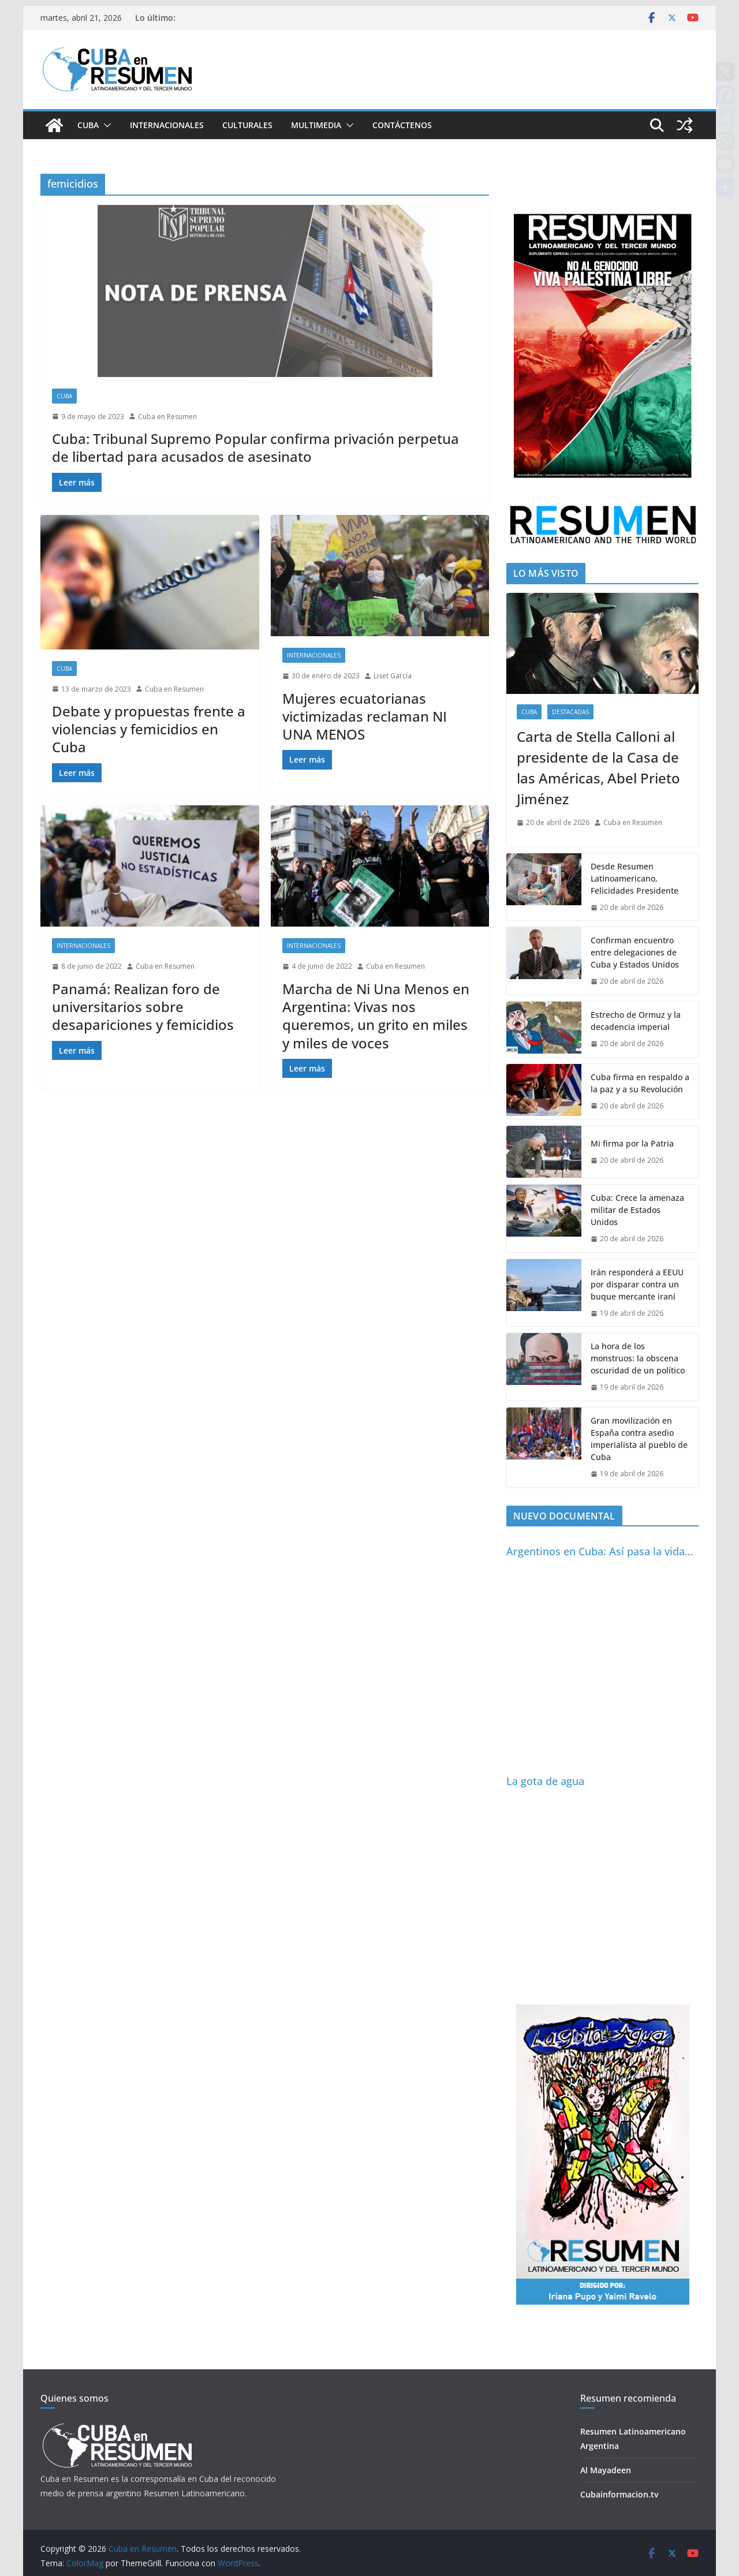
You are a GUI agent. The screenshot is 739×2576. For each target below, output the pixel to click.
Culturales (247, 125)
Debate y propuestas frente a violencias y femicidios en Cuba (148, 728)
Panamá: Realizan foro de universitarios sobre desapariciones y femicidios (143, 1006)
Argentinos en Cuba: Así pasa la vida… (599, 1551)
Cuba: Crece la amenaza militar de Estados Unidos (637, 1209)
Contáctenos (402, 125)
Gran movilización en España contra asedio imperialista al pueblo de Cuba (639, 1438)
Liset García (393, 676)
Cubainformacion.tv (619, 2494)
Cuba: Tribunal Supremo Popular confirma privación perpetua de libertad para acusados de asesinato (255, 447)
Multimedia (316, 125)
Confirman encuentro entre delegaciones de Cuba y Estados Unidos (635, 952)
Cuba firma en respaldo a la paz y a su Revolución (640, 1083)
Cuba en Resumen (167, 416)
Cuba (88, 125)
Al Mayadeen (605, 2470)
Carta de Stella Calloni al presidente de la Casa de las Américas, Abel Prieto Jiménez (598, 767)
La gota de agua (545, 1781)
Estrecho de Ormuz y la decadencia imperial (636, 1020)
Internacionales (167, 125)
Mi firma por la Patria (632, 1143)
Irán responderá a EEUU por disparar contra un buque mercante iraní (637, 1284)
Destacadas (570, 712)
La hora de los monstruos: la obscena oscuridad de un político (638, 1358)
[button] (105, 125)
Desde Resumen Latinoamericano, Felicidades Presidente (634, 878)
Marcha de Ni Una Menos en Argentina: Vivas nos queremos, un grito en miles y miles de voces (375, 1015)
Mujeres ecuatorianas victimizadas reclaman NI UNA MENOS (364, 716)
